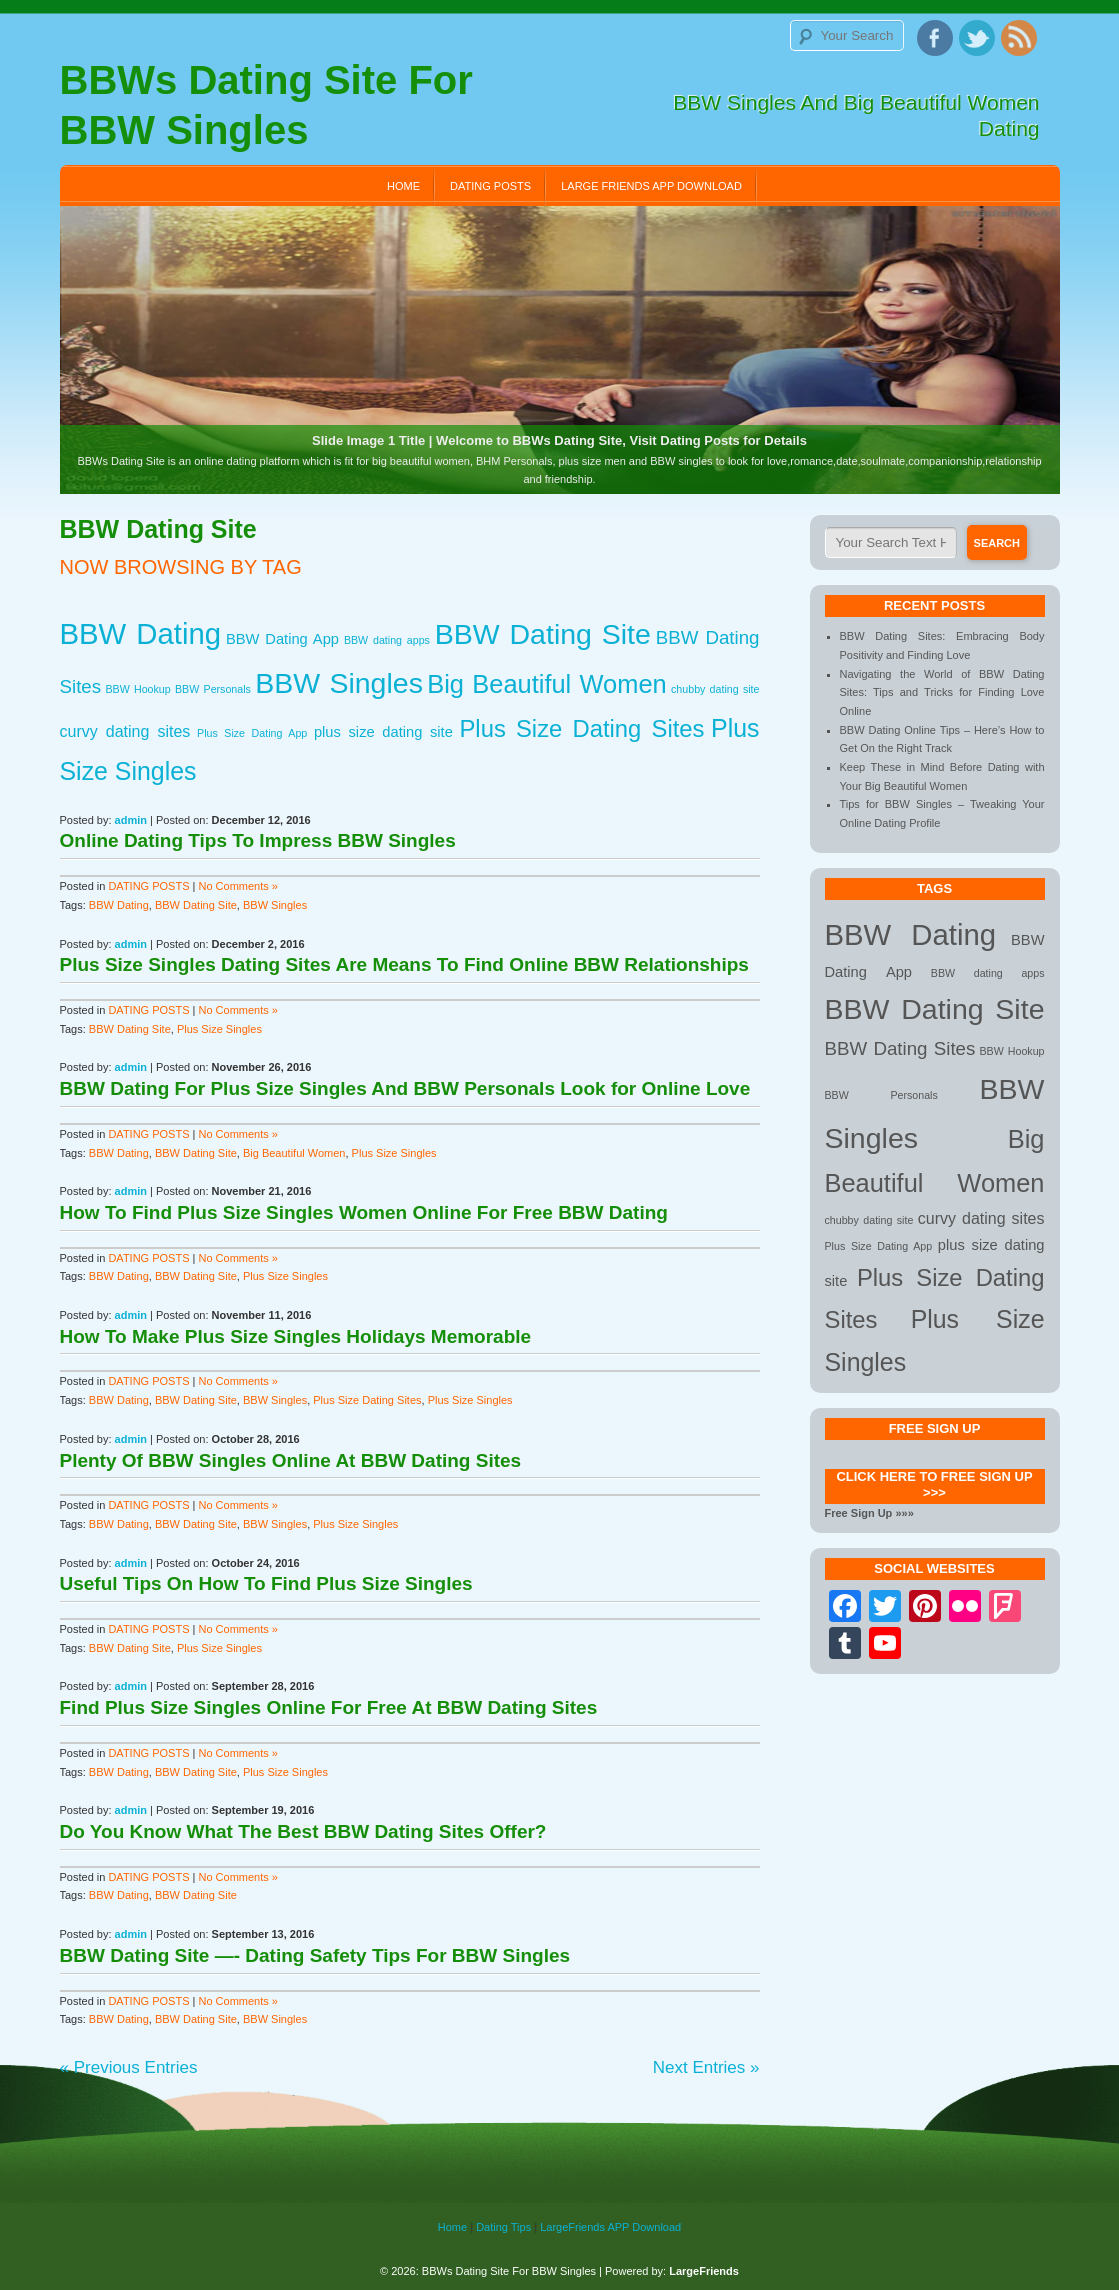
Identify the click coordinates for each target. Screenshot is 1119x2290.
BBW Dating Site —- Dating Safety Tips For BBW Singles (315, 1955)
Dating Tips (503, 2227)
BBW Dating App (282, 639)
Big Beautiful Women (546, 684)
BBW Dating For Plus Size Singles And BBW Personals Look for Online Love (405, 1088)
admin (131, 820)
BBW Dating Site (543, 634)
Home (403, 186)
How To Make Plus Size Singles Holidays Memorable (296, 1336)
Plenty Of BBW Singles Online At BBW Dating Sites (291, 1460)
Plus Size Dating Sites (581, 728)
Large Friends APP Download (651, 186)
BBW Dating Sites (900, 1048)
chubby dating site (715, 689)
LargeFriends (704, 2271)
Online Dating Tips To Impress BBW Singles (258, 840)
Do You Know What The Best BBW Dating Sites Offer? (303, 1831)
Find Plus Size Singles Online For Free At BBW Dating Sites (329, 1707)
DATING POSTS (490, 186)
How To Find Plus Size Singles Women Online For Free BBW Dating (364, 1212)
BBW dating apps (387, 640)
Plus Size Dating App (252, 733)
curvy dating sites (125, 731)
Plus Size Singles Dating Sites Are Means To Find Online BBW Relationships (404, 964)
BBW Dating (141, 633)
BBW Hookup (137, 689)
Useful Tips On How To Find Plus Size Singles (266, 1583)
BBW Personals (213, 689)
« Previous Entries (129, 2067)
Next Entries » (706, 2067)
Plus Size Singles (219, 1029)
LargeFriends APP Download (610, 2227)
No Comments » (238, 886)
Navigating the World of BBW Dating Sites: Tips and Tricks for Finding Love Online (942, 692)
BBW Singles (339, 683)
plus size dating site (383, 732)
